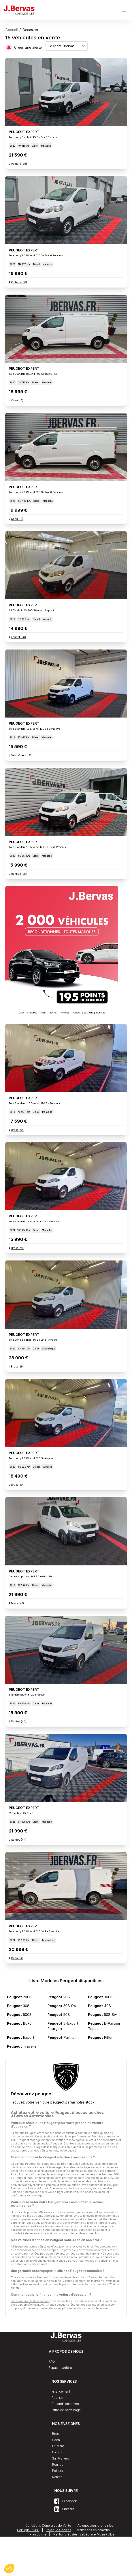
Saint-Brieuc (61, 2458)
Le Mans (58, 2446)
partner (61, 2037)
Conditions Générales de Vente (48, 2569)
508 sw (102, 2014)
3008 (100, 1997)
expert (20, 2037)
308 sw (61, 2006)
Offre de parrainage (66, 2410)
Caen (56, 2440)
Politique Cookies (58, 2574)
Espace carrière (60, 2367)
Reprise (57, 2397)
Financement (60, 2391)
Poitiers (57, 2471)
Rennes (57, 2464)
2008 (19, 1997)
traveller (22, 2046)
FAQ (52, 2361)
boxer (20, 2023)
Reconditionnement (65, 2404)
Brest (56, 2434)
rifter (100, 2037)
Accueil (11, 30)
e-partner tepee (104, 2026)
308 (18, 2006)
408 (99, 2006)
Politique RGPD (28, 2574)
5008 (19, 2014)
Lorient (57, 2452)
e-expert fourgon (62, 2026)
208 (58, 1997)
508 (58, 2014)
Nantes (57, 2477)
